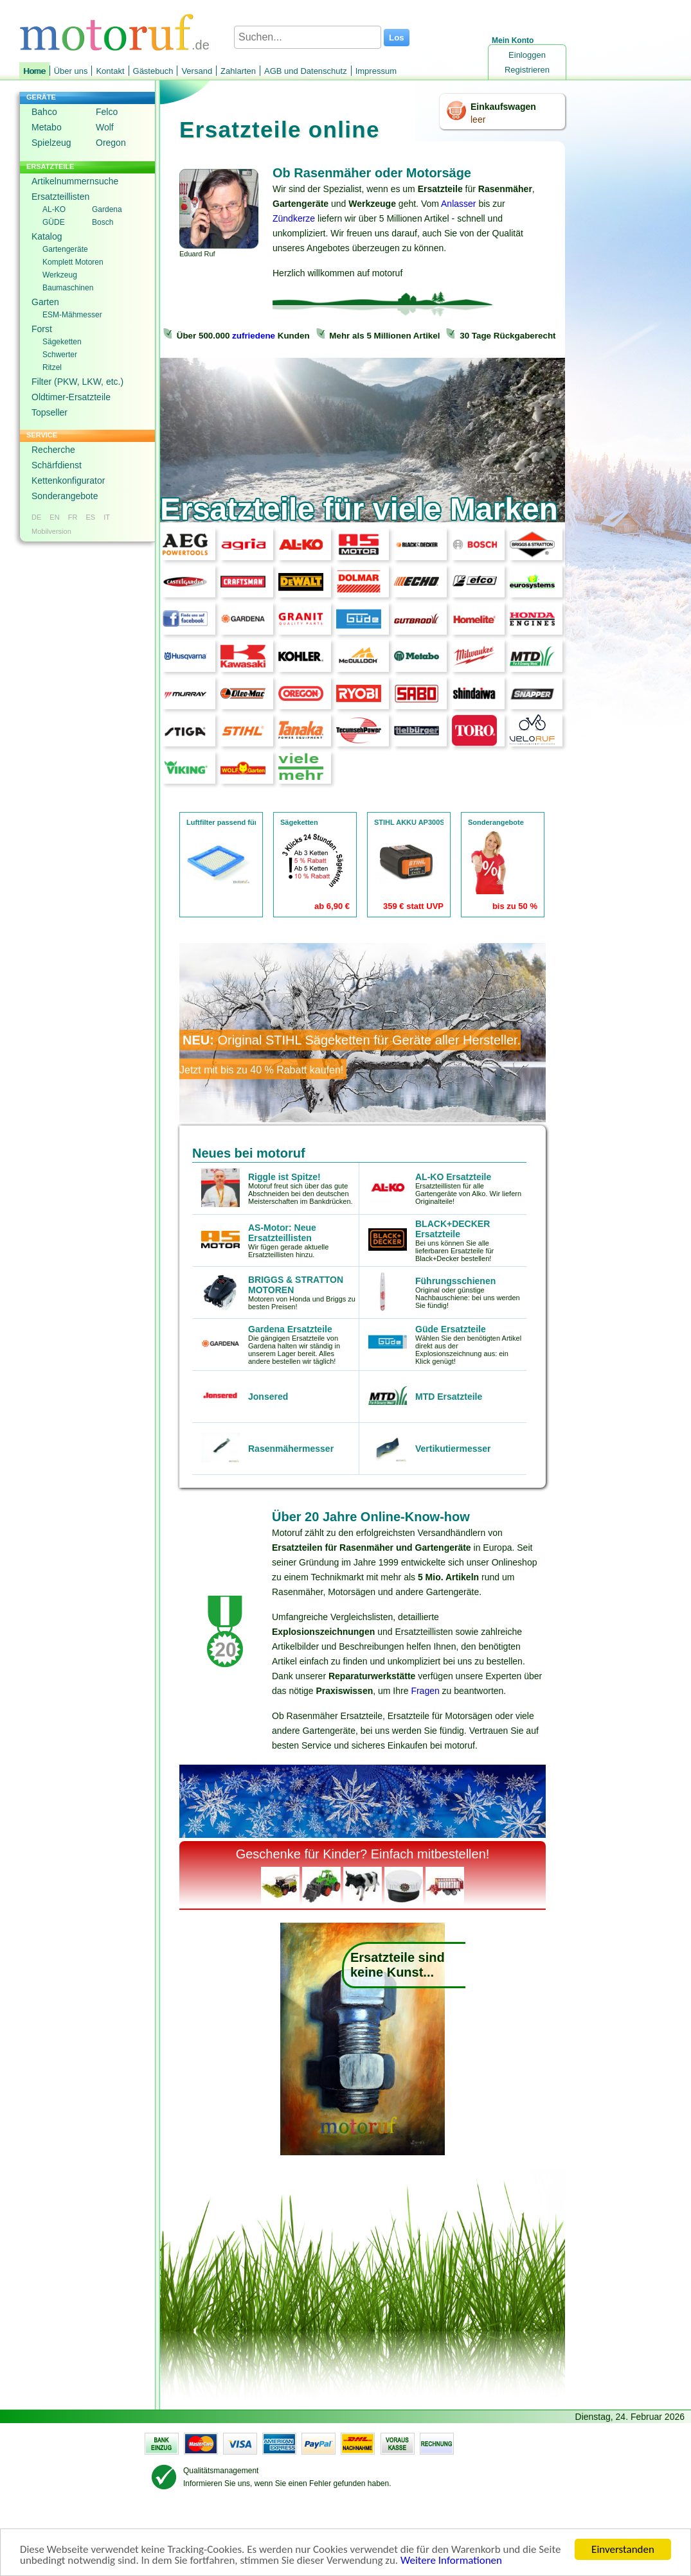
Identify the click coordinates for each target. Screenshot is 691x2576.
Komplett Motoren (72, 262)
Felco (107, 112)
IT (106, 517)
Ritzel (52, 367)
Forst (41, 329)
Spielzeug (51, 142)
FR (73, 517)
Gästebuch (153, 71)
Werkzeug (59, 274)
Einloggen (527, 55)
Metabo (46, 127)
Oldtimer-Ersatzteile (71, 397)
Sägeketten (62, 341)
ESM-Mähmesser (72, 314)
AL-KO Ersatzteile (453, 1177)
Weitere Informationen (451, 2561)
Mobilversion (51, 531)
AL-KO (54, 209)
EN (54, 517)
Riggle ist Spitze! (284, 1177)
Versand (196, 71)
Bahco (44, 112)
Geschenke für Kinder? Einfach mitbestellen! (363, 1854)
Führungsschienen (455, 1281)
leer (478, 119)
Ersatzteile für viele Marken (359, 509)
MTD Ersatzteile (448, 1396)
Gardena (107, 209)
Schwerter (59, 354)
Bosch (102, 222)
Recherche (53, 450)
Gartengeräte (65, 249)
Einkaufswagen (503, 106)
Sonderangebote (64, 496)
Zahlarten (238, 71)
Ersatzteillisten (60, 196)
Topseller (49, 412)
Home (34, 71)
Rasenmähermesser (291, 1448)
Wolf (105, 127)
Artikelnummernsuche (74, 181)
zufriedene (253, 335)
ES (90, 517)
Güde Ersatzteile (450, 1329)
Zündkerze (294, 218)
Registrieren (527, 70)
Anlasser (458, 203)
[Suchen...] (307, 37)
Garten (45, 302)
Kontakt (110, 71)
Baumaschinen (67, 287)
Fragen (425, 1691)
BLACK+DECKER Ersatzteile (452, 1229)
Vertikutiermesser (453, 1448)
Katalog (46, 236)
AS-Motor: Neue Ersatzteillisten (282, 1232)
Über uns (71, 71)
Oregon (111, 142)
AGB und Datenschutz (305, 71)
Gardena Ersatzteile (290, 1329)
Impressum (376, 71)
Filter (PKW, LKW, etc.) (77, 381)
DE (36, 517)
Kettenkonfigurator (68, 480)
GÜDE (53, 222)
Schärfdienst (56, 465)
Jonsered (268, 1396)
